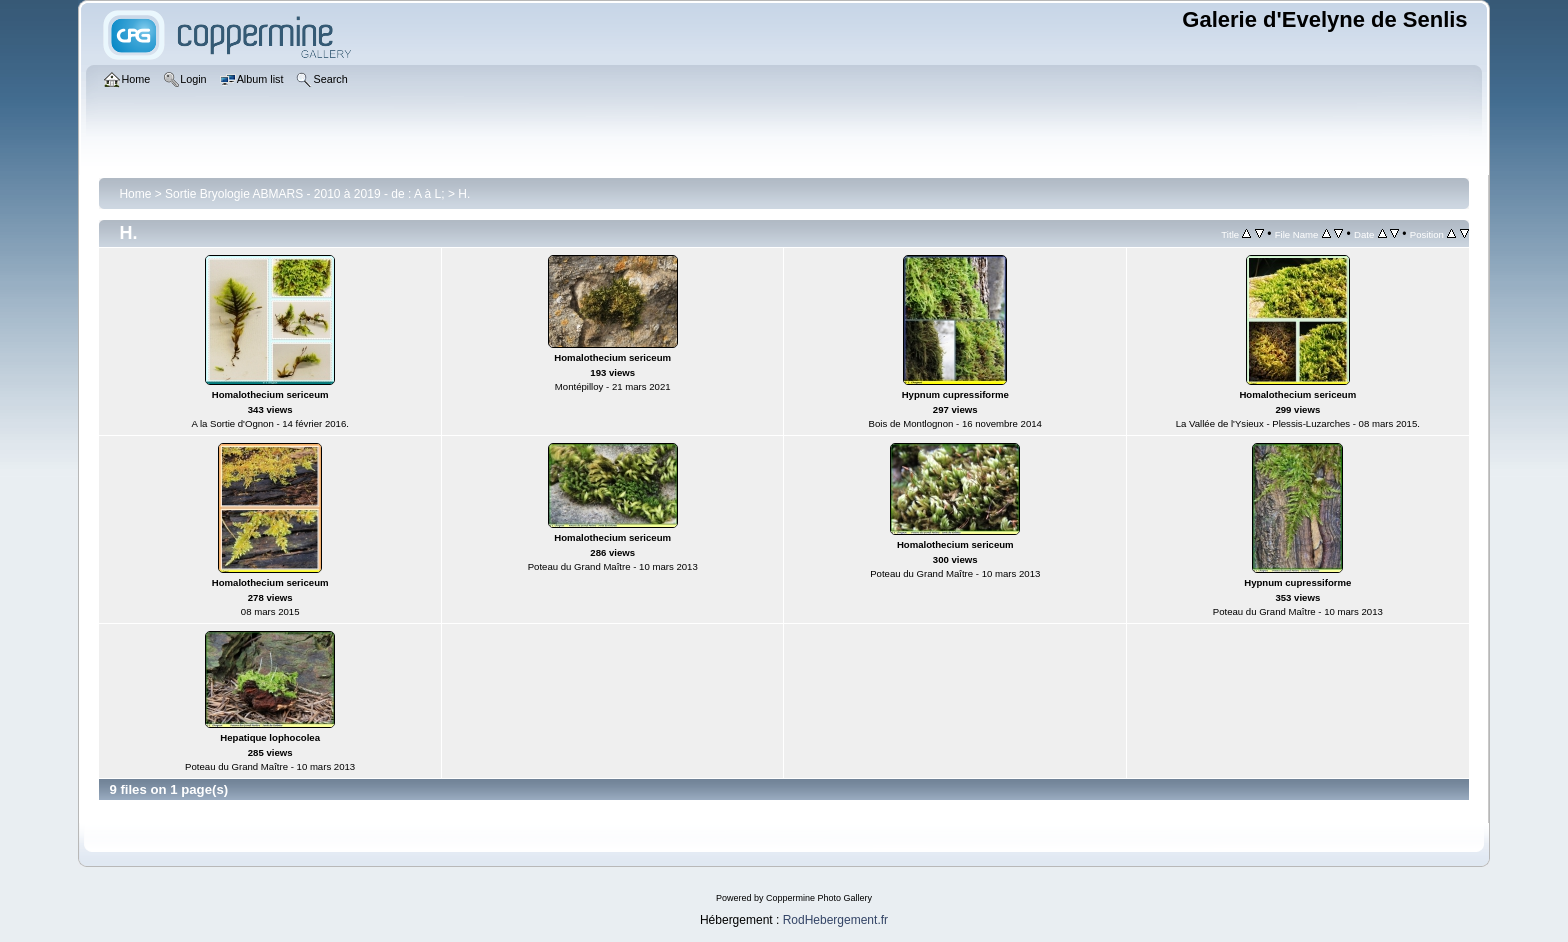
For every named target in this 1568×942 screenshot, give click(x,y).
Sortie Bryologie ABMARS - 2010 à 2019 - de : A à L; (305, 194)
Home (135, 194)
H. (464, 194)
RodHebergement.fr (835, 920)
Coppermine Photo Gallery (819, 898)
